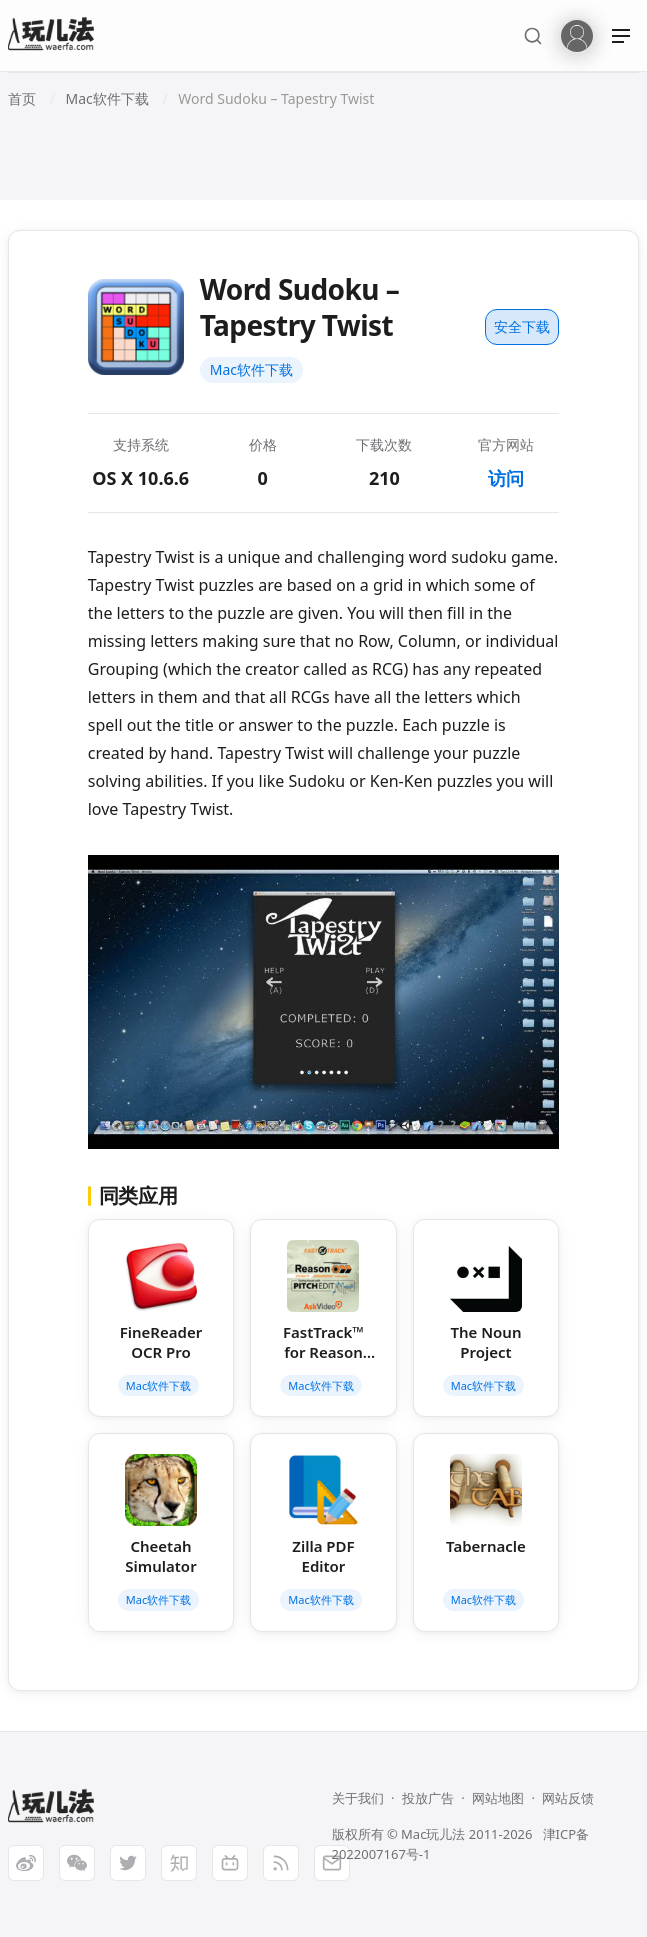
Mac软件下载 (251, 369)
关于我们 (358, 1798)
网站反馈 (568, 1798)
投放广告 (428, 1798)
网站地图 (498, 1798)
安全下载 (522, 326)
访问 (506, 478)
